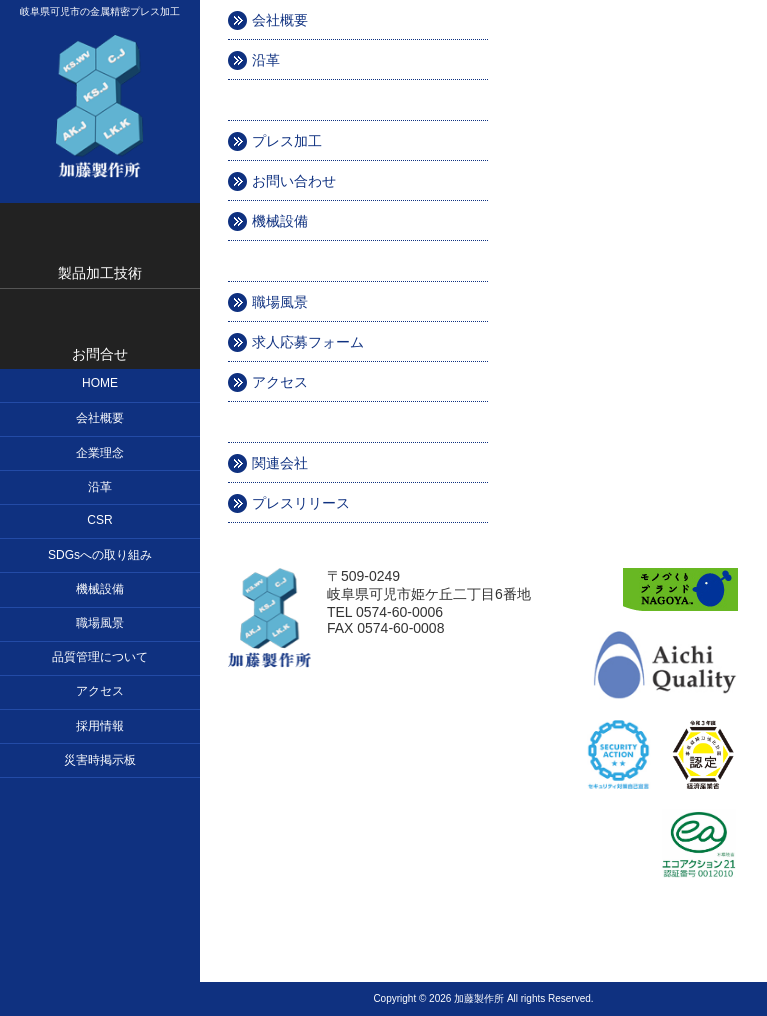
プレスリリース (301, 503)
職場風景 (280, 302)
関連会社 (280, 463)
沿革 (266, 60)
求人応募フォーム (308, 342)
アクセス (280, 382)
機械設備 (280, 221)
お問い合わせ (294, 181)
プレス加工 (287, 141)
